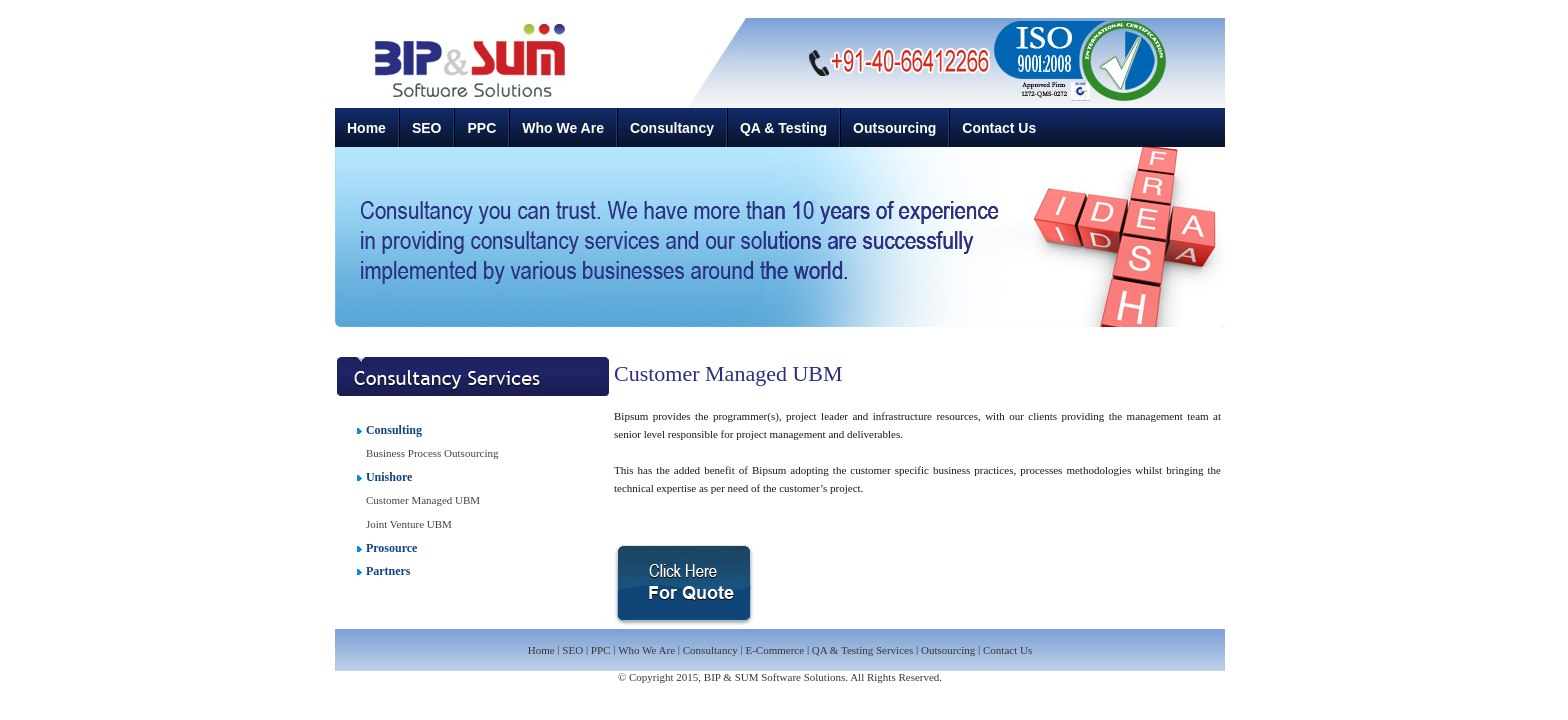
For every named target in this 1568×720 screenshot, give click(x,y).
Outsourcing (894, 128)
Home (366, 128)
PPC (481, 128)
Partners (388, 571)
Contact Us (999, 128)
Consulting (394, 430)
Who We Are (563, 128)
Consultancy (672, 128)
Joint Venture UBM (409, 524)
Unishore (389, 477)
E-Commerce (774, 651)
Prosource (392, 548)
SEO (427, 128)
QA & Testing (783, 128)
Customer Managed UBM (423, 500)
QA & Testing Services (864, 651)
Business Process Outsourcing (432, 453)
